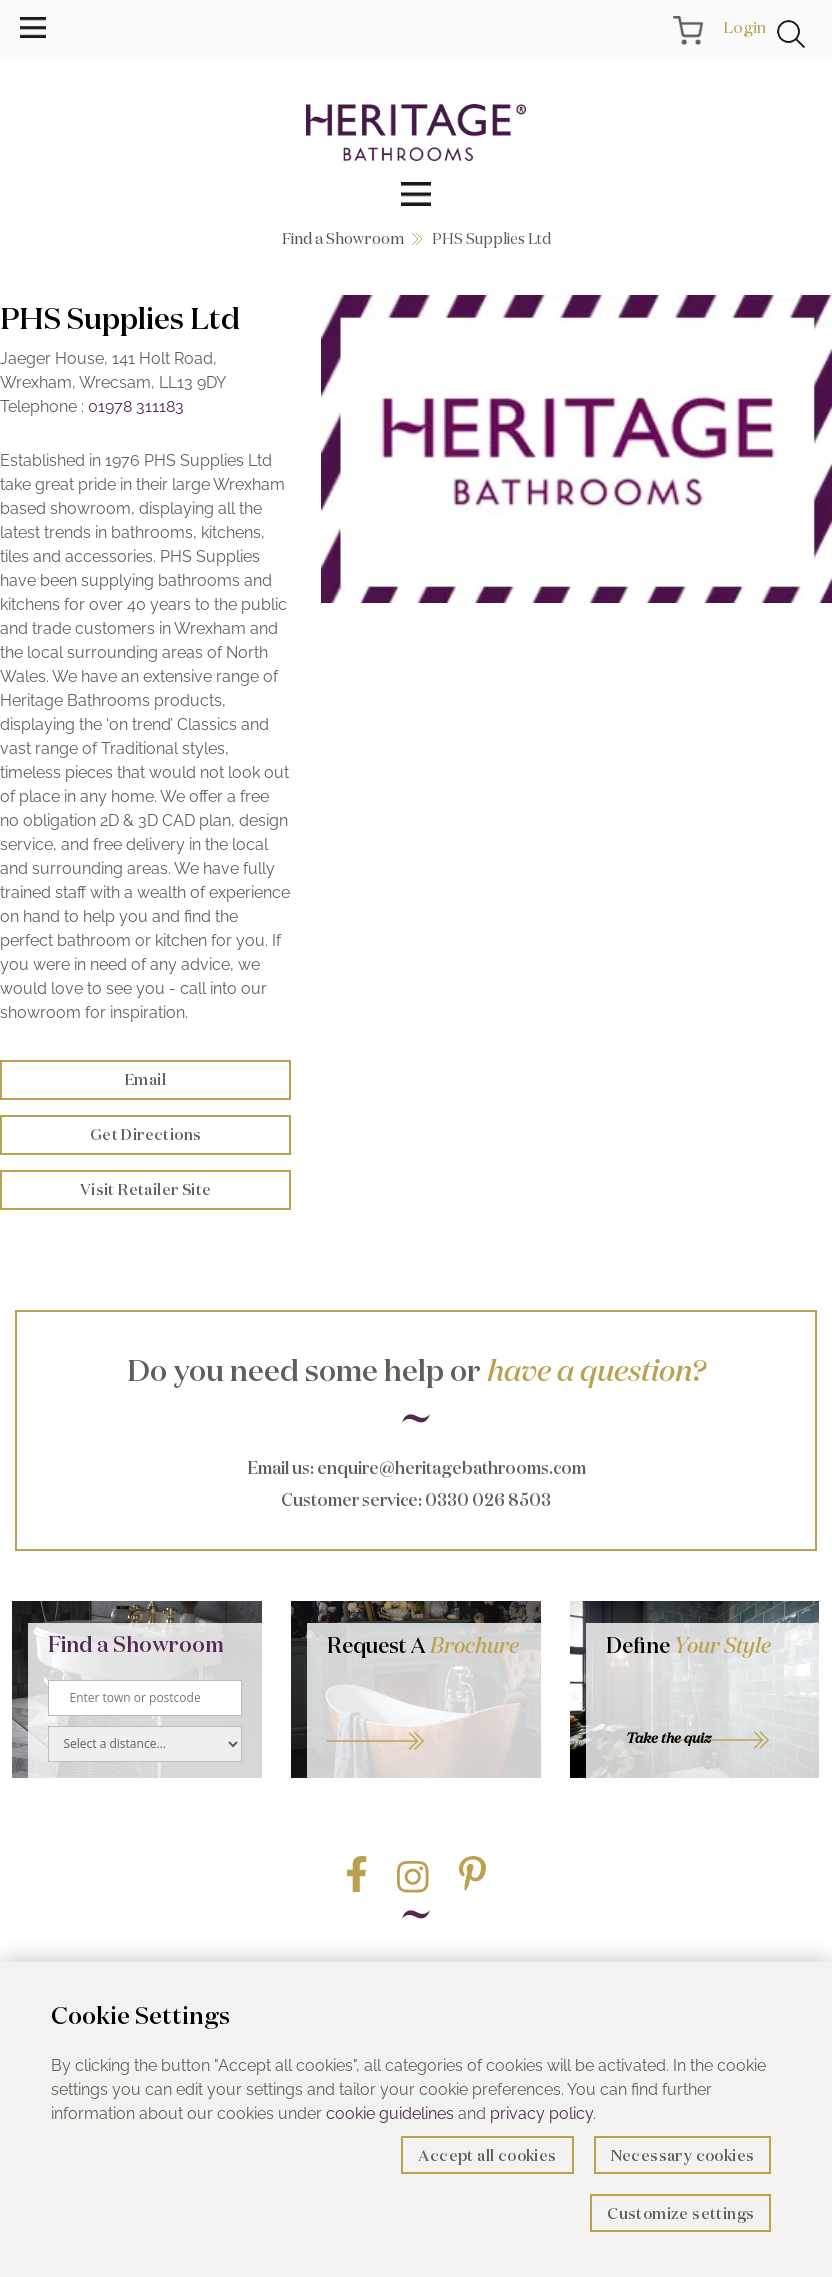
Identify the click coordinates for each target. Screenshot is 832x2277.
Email (145, 1079)
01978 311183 (136, 406)
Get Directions (146, 1134)
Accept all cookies (487, 2155)
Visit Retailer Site (146, 1189)
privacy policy (541, 2113)
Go (424, 1717)
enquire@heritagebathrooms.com (451, 1467)
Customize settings (680, 2213)
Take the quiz (668, 1738)
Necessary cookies (683, 2155)
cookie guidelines (390, 2113)
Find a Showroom (343, 238)
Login (744, 27)
